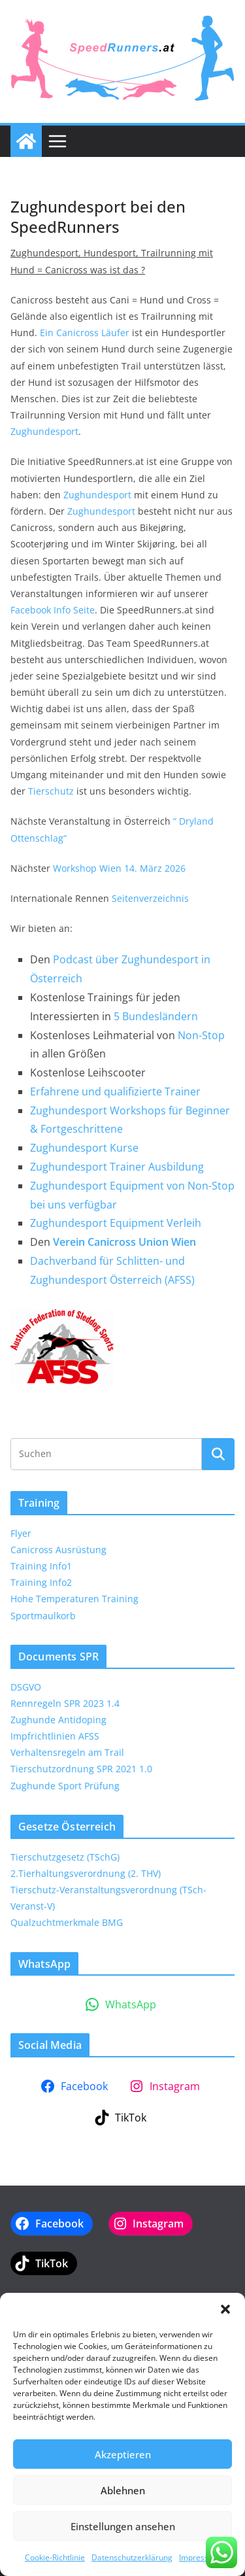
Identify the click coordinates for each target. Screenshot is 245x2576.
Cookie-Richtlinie (55, 2557)
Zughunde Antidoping (58, 1719)
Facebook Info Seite (52, 610)
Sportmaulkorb (43, 1615)
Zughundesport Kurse (84, 1148)
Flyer (20, 1533)
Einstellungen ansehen (123, 2526)
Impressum (199, 2557)
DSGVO (25, 1687)
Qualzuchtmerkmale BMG (66, 1922)
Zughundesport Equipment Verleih (115, 1223)
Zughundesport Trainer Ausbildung (117, 1166)
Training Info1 (41, 1566)
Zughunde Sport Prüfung (65, 1785)
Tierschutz (51, 791)
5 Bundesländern (156, 1016)
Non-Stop (201, 1035)
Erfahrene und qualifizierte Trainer (115, 1091)
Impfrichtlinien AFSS (54, 1736)
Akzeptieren (123, 2454)
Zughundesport (44, 431)
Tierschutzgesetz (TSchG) (65, 1857)
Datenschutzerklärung (131, 2557)
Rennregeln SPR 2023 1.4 (65, 1703)
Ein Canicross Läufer (84, 332)
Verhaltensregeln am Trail (67, 1752)
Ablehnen (123, 2490)
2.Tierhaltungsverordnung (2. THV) (85, 1873)
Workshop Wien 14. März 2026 (119, 868)
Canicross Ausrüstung (58, 1549)
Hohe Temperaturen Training (74, 1598)
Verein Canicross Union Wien (124, 1242)
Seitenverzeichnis (150, 898)
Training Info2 (41, 1582)
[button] (225, 2309)
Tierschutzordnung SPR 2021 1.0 (81, 1768)
